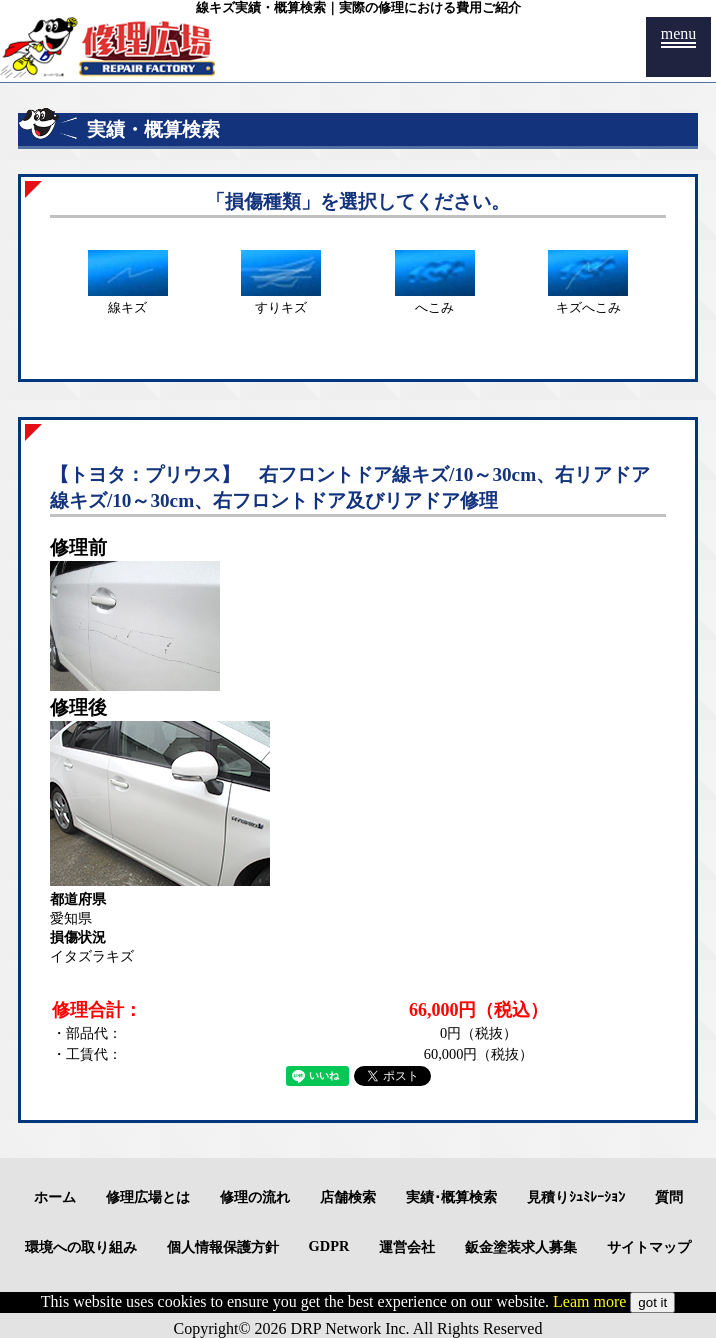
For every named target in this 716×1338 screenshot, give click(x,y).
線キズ (128, 300)
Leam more (589, 1301)
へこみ (435, 300)
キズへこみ (588, 300)
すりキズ (281, 300)
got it (652, 1302)
